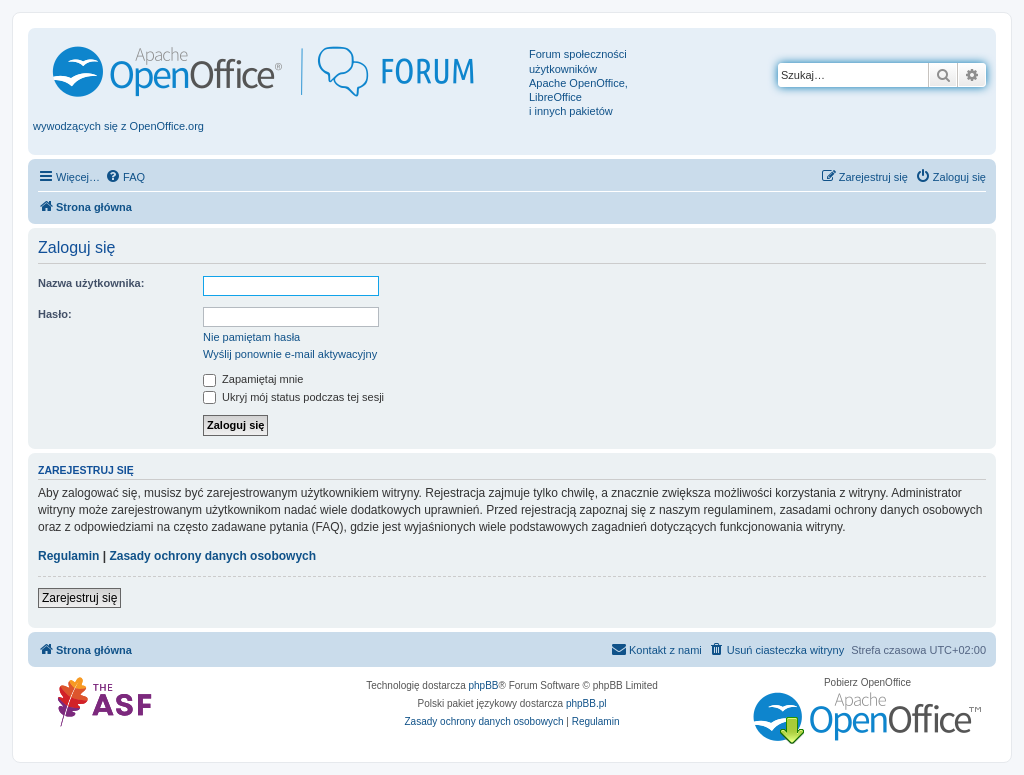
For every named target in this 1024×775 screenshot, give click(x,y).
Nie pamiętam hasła (251, 337)
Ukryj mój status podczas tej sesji (293, 397)
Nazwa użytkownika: (91, 283)
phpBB (484, 685)
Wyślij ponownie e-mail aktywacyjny (290, 354)
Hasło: (55, 314)
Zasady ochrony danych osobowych (212, 556)
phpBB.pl (586, 703)
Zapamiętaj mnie (253, 379)
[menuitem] (125, 177)
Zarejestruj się (79, 598)
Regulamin (68, 556)
